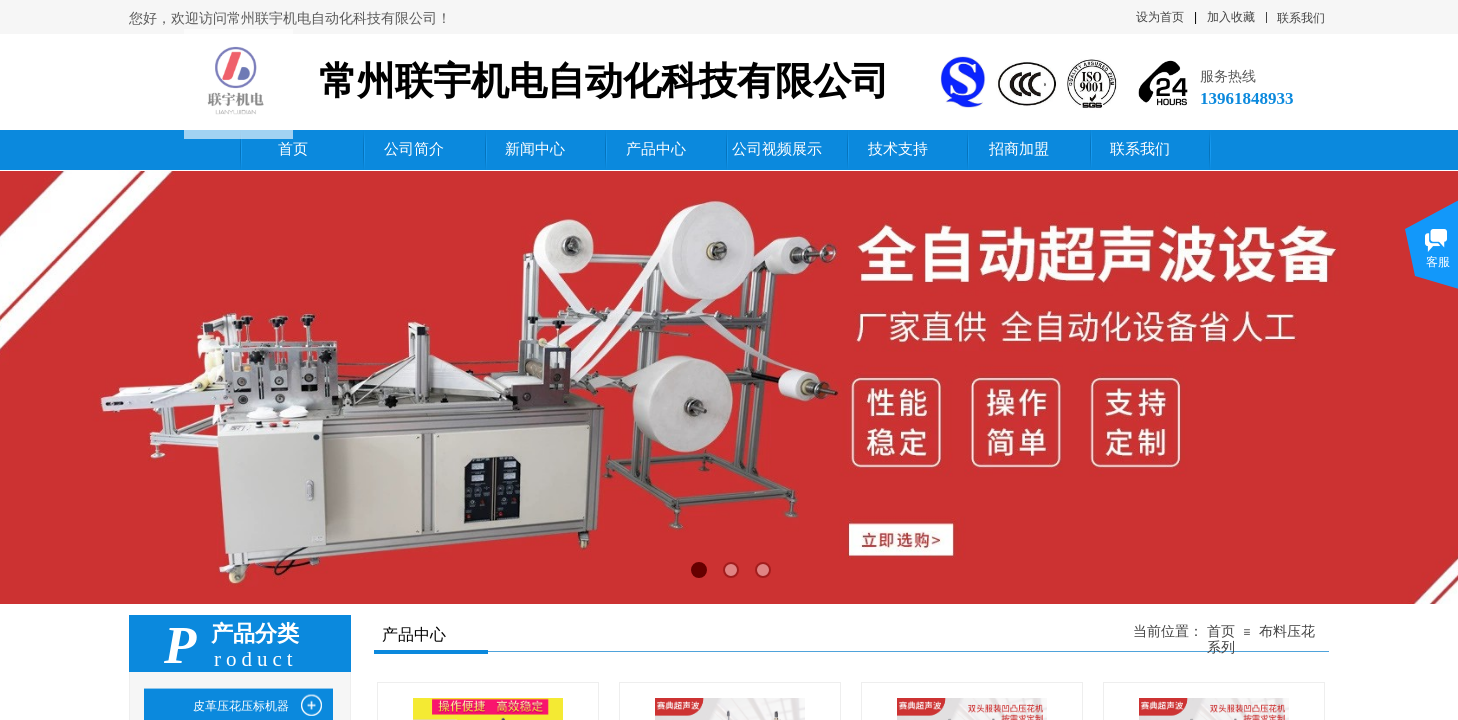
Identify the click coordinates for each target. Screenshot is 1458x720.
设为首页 (1160, 17)
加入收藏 (1231, 17)
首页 (1221, 631)
